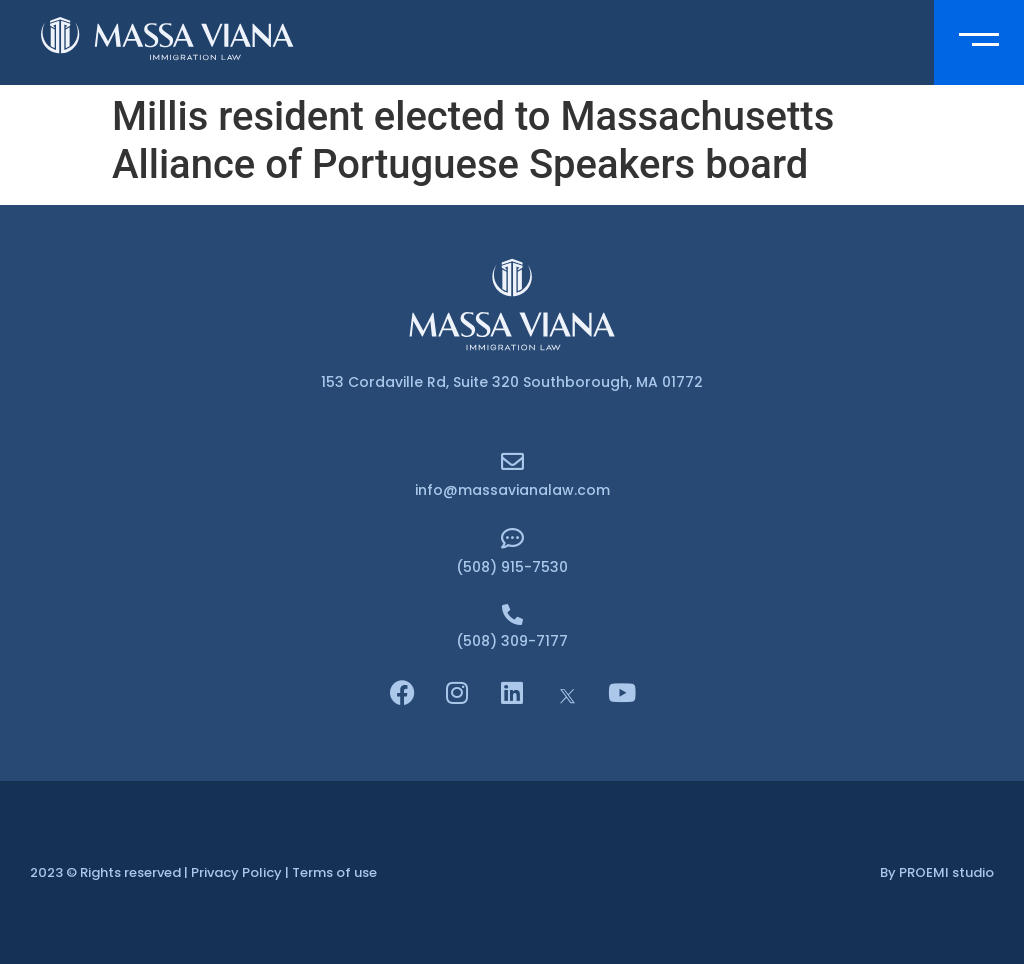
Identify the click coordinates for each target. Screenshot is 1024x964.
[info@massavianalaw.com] (512, 461)
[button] (979, 42)
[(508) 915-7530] (512, 538)
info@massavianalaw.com (512, 490)
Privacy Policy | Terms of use (284, 872)
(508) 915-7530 (512, 567)
